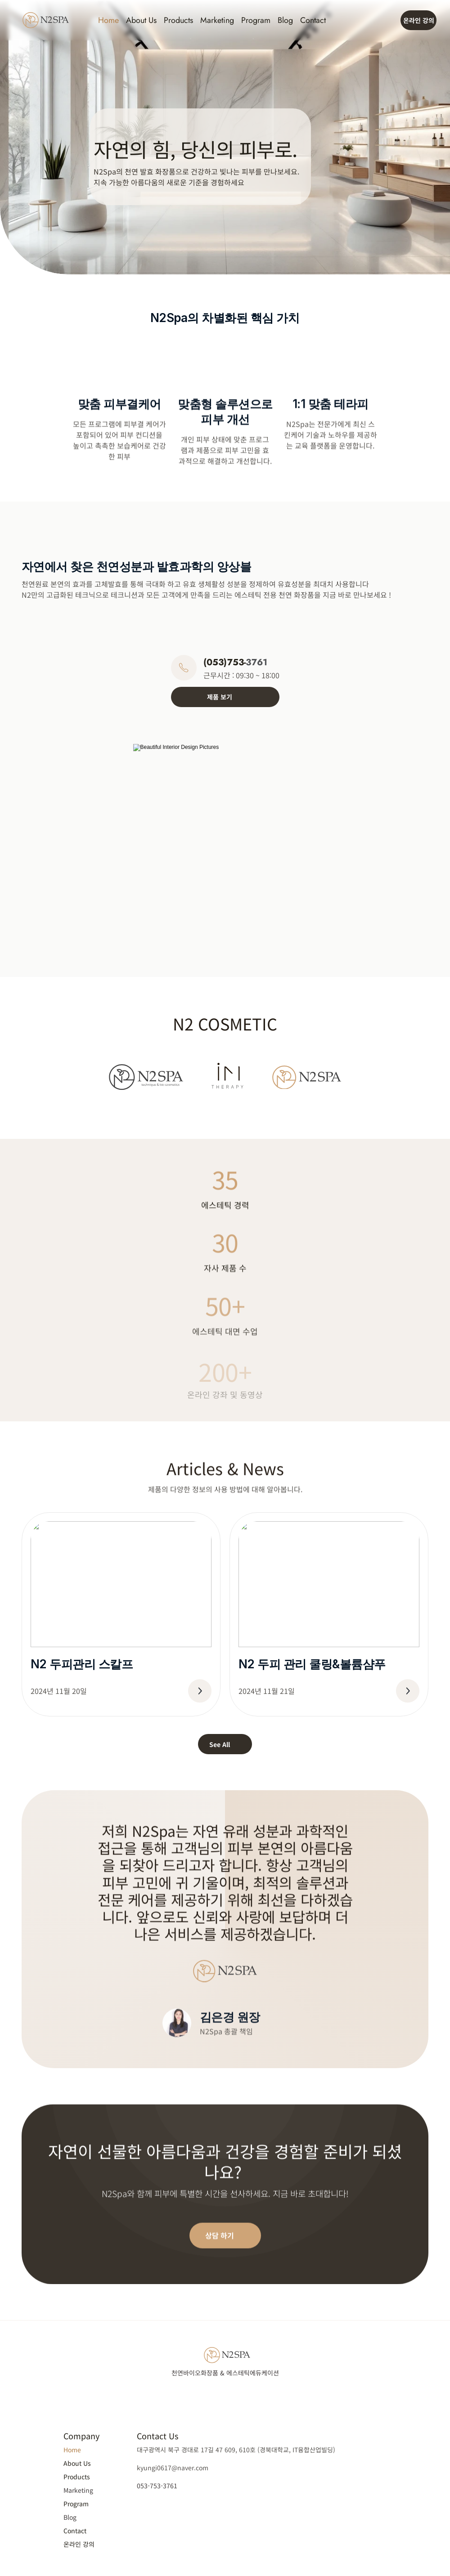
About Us (141, 20)
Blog (285, 20)
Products (178, 20)
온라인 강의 (78, 2544)
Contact (313, 20)
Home (108, 20)
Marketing (217, 20)
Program (255, 20)
